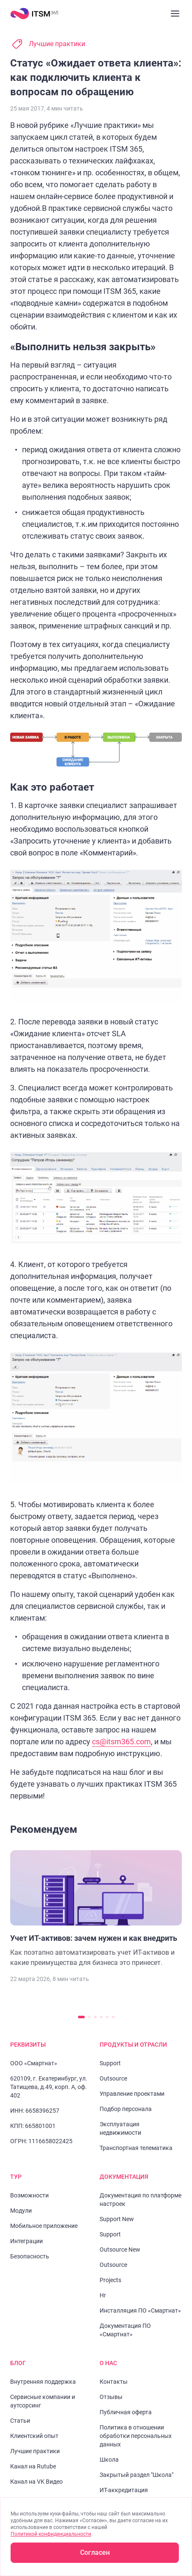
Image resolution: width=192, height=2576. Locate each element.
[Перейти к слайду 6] (113, 2017)
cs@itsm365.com (121, 1741)
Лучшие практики (57, 44)
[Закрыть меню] (175, 13)
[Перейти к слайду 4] (101, 2017)
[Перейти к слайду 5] (107, 2017)
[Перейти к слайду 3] (95, 2017)
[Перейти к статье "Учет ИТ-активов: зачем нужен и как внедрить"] (96, 1909)
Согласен (95, 2552)
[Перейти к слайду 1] (81, 2017)
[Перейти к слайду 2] (89, 2017)
